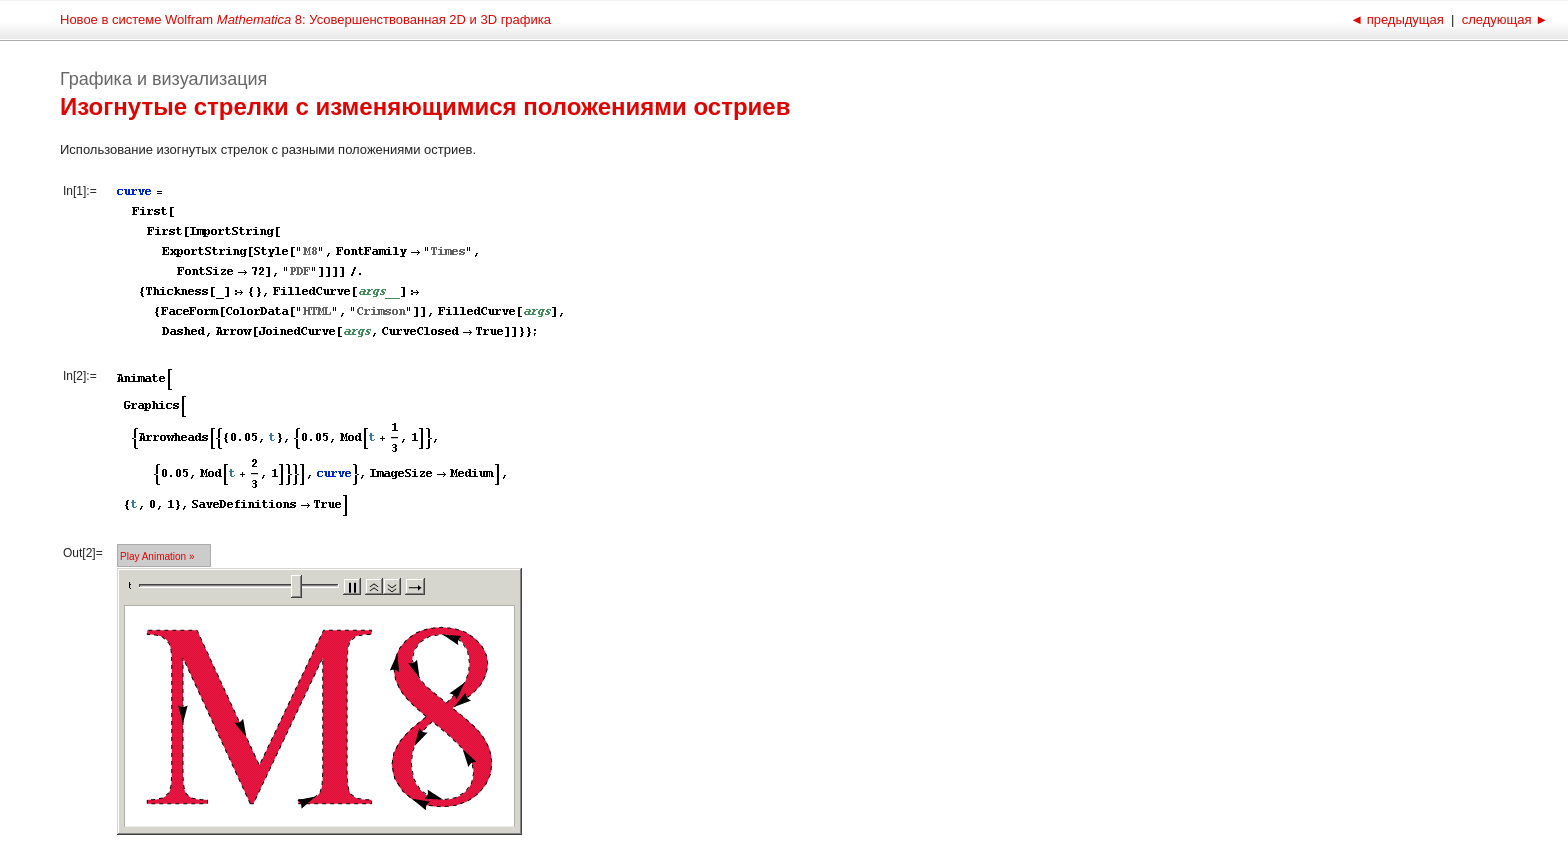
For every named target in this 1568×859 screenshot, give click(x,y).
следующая (1503, 19)
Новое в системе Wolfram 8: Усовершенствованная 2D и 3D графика (305, 19)
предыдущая (1398, 19)
